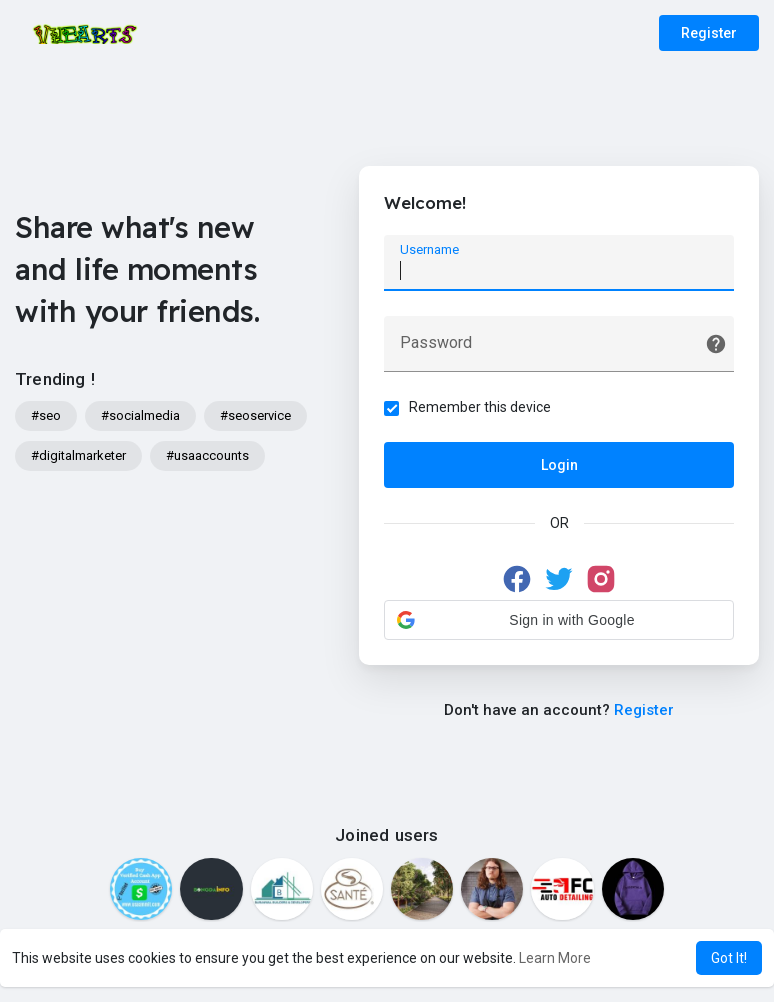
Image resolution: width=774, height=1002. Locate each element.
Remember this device (480, 407)
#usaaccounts (207, 455)
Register (709, 33)
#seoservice (255, 415)
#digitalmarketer (78, 455)
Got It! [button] (729, 958)
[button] (559, 620)
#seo (46, 415)
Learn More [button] (555, 958)
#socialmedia (140, 415)
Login (559, 465)
